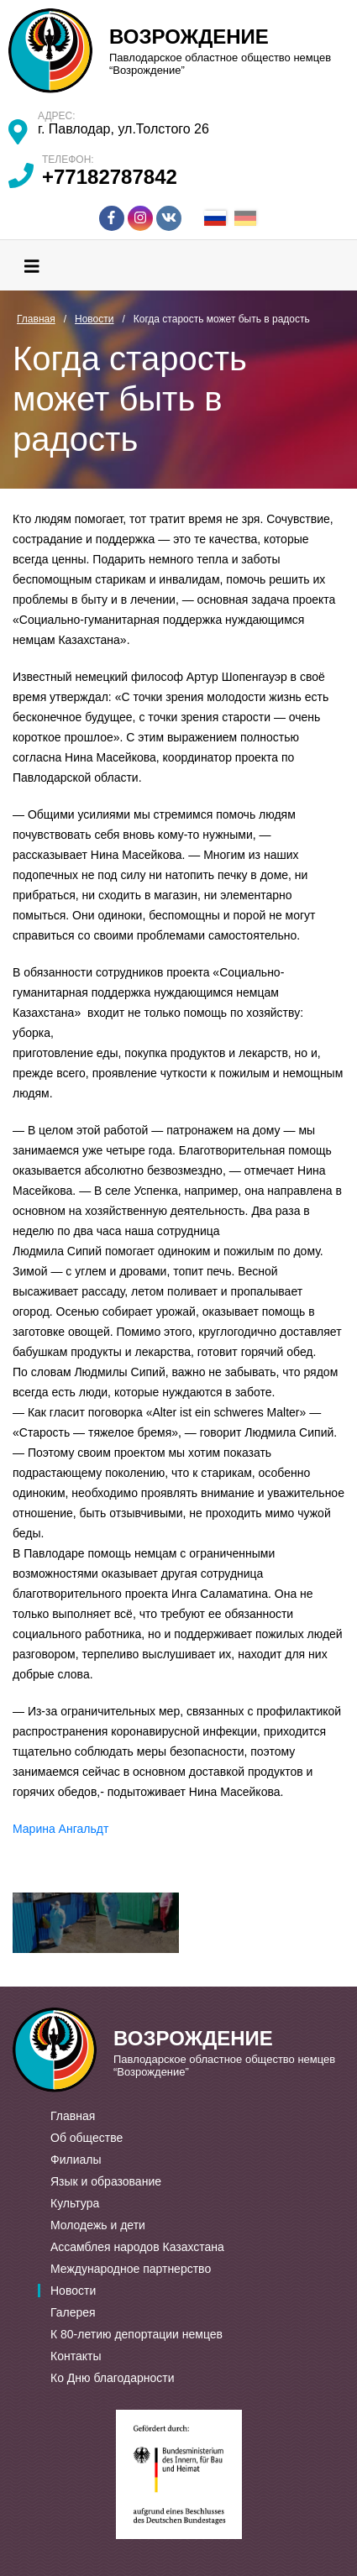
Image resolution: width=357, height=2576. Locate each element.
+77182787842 (109, 176)
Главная (72, 2116)
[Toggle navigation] (31, 265)
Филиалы (75, 2159)
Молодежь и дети (97, 2225)
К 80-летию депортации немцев (136, 2334)
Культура (74, 2203)
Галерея (73, 2312)
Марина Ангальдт (60, 1828)
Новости (73, 2290)
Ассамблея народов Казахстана (137, 2247)
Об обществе (86, 2137)
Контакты (75, 2356)
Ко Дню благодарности (112, 2378)
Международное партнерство (130, 2268)
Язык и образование (105, 2181)
